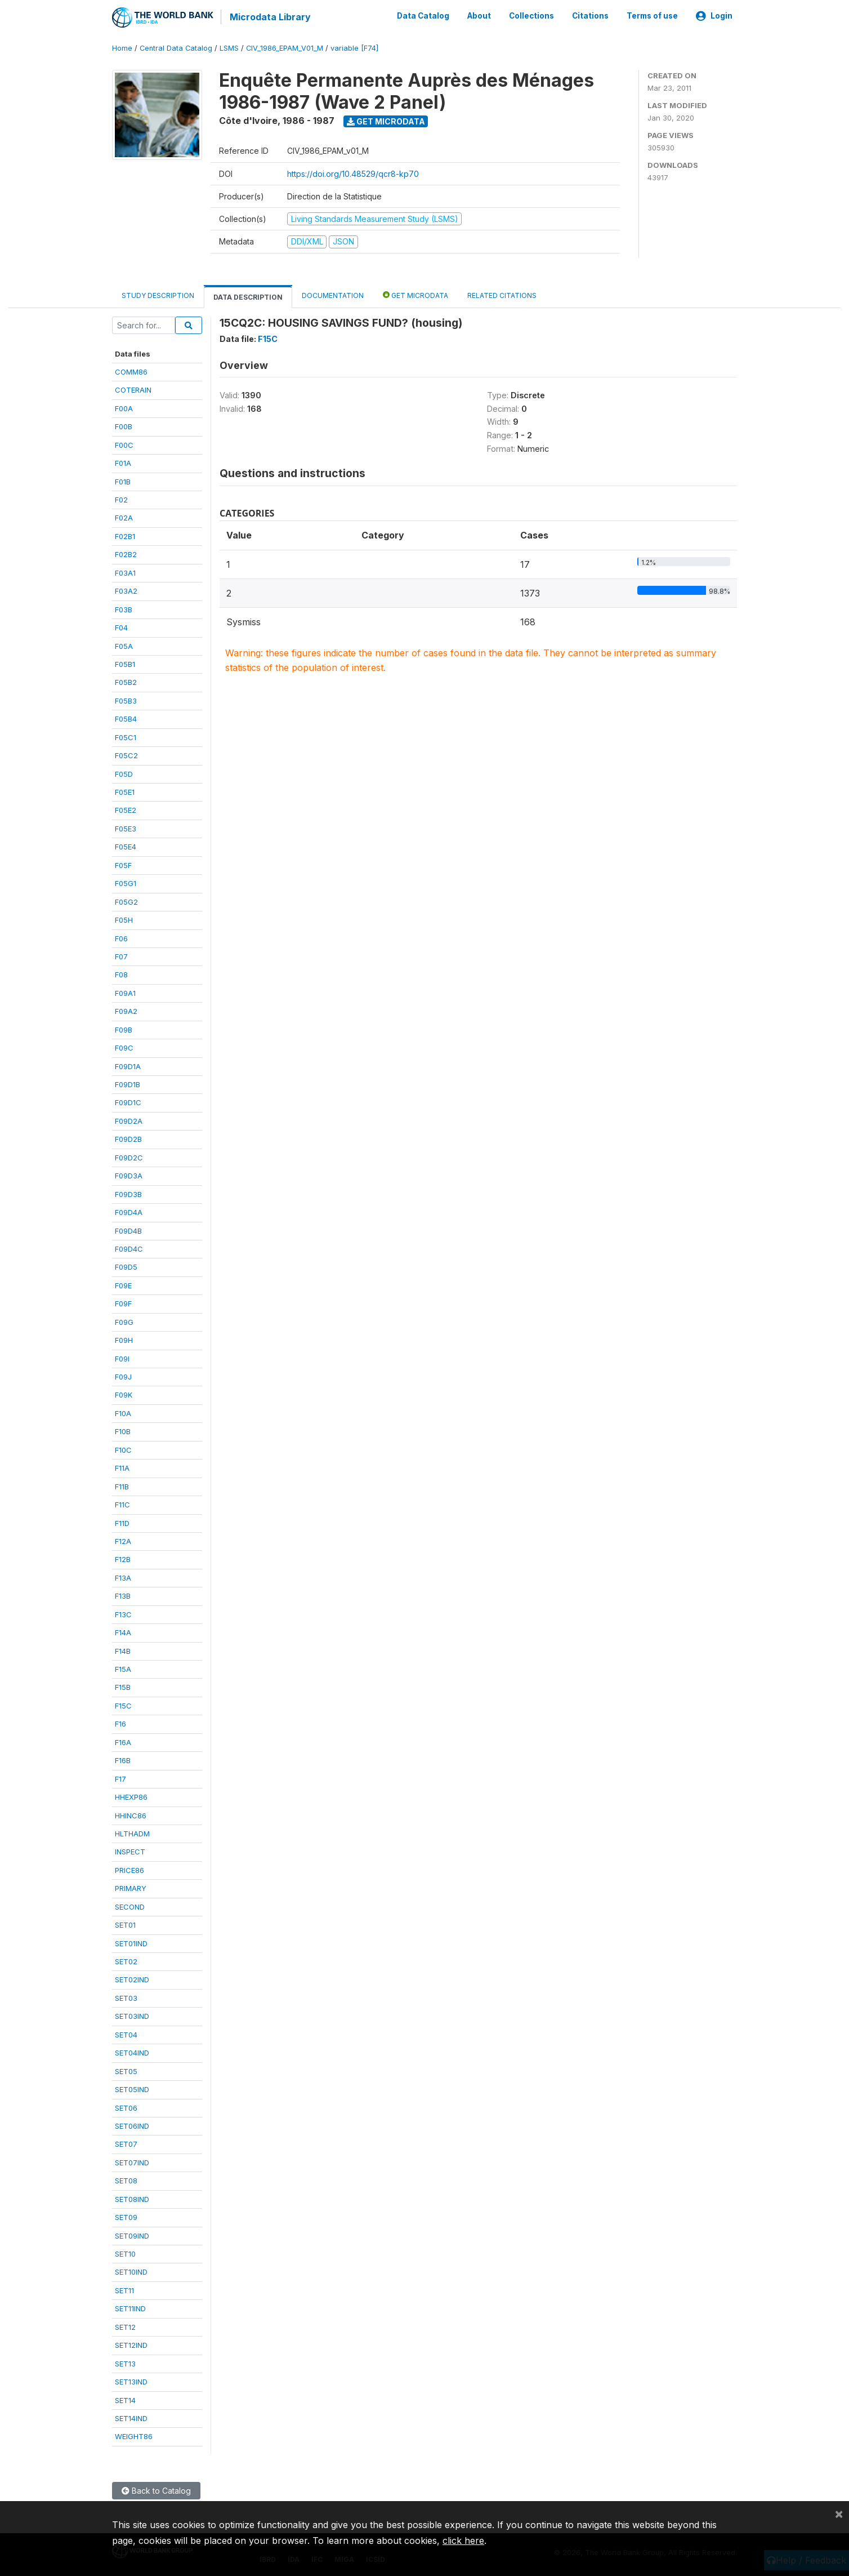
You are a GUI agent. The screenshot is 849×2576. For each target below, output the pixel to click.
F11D (122, 1522)
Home (122, 47)
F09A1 (125, 991)
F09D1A (128, 1065)
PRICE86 (129, 1869)
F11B (122, 1485)
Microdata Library (269, 17)
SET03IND (132, 2015)
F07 (121, 955)
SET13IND (131, 2381)
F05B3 (126, 699)
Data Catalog (423, 15)
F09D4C (129, 1248)
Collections (531, 15)
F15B (123, 1686)
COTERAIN (133, 389)
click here (463, 2540)
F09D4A (128, 1211)
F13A (123, 1576)
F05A (124, 644)
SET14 (125, 2399)
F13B (123, 1595)
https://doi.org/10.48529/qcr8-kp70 (353, 172)
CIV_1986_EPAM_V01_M (284, 47)
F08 (121, 973)
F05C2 (126, 754)
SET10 (125, 2253)
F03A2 (126, 590)
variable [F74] (354, 47)
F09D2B (128, 1138)
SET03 (126, 1997)
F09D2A (128, 1120)
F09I (122, 1357)
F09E (123, 1284)
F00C (124, 443)
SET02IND (132, 1978)
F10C (123, 1448)
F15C (123, 1705)
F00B (123, 425)
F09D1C (128, 1101)
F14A (123, 1631)
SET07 (126, 2143)
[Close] (838, 2513)
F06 (121, 937)
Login (714, 15)
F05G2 (126, 900)
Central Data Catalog (176, 47)
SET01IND (131, 1942)
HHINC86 (130, 1814)
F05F (123, 864)
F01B (123, 480)
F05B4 (126, 718)
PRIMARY (130, 1887)
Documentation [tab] (333, 294)
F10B (123, 1430)
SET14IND (131, 2417)
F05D (124, 772)
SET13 (125, 2362)
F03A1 (125, 571)
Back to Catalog (156, 2489)
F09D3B (128, 1193)
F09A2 (126, 1010)
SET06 (126, 2106)
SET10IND (131, 2271)
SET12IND (131, 2344)
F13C (123, 1613)
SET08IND (132, 2198)
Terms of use (652, 15)
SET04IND (132, 2052)
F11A (122, 1467)
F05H (124, 919)
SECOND (130, 1905)
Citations (590, 15)
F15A (123, 1668)
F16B (123, 1759)
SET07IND (132, 2161)
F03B (123, 608)
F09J (123, 1376)
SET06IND (132, 2125)
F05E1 (125, 791)
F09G (124, 1320)
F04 (121, 626)
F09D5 (126, 1266)
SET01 (125, 1924)
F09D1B (127, 1083)
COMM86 (131, 371)
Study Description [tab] (158, 294)
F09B (123, 1028)
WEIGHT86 (134, 2435)
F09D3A (128, 1175)
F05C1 (125, 736)
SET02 (126, 1960)
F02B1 (125, 535)
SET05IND (132, 2088)
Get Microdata (386, 120)
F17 (120, 1777)
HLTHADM (132, 1833)
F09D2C (129, 1156)
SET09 (126, 2216)
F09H (124, 1339)
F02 (121, 499)
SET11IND (130, 2307)
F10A (123, 1412)
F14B (123, 1649)
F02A (124, 517)
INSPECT (130, 1851)
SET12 (125, 2325)
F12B (123, 1558)
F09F (123, 1302)
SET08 (126, 2180)
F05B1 (125, 663)
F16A (123, 1741)
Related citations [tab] (502, 294)
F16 (120, 1723)
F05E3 (125, 828)
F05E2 (125, 809)
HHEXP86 (131, 1796)
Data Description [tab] (248, 296)
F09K (123, 1394)
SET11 (124, 2289)
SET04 (126, 2033)
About (479, 15)
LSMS (229, 47)
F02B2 (126, 553)
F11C (122, 1504)
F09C (124, 1047)
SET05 (126, 2070)
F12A (123, 1540)
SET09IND (132, 2234)
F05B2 (126, 681)
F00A (124, 407)
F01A (123, 462)
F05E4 (125, 846)
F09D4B (128, 1229)
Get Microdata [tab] (415, 294)
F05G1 (125, 882)
